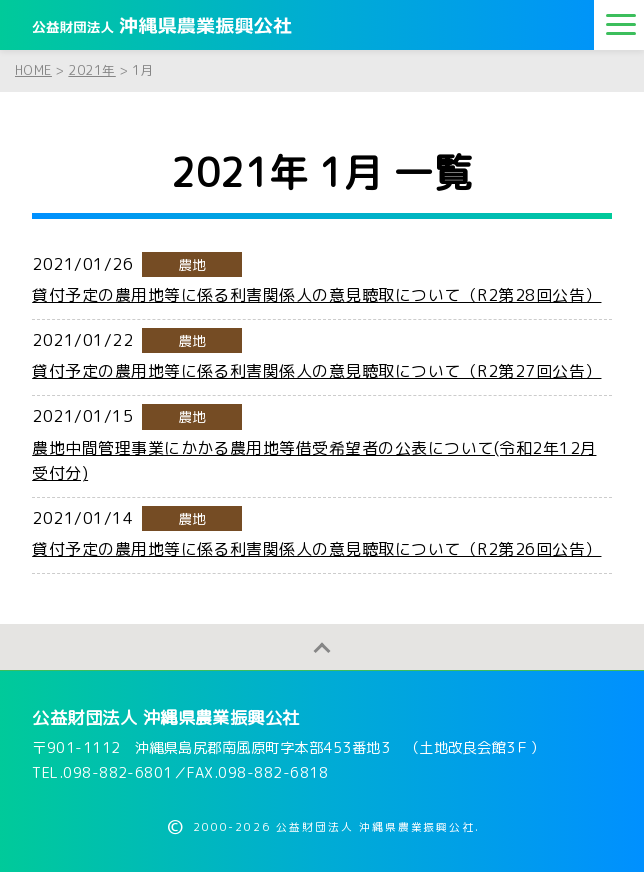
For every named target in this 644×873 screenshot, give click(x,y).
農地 (192, 264)
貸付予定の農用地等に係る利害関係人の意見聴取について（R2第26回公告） (316, 549)
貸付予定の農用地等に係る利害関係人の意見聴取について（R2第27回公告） (316, 371)
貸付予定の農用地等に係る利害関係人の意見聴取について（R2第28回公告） (316, 295)
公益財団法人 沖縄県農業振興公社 (166, 718)
